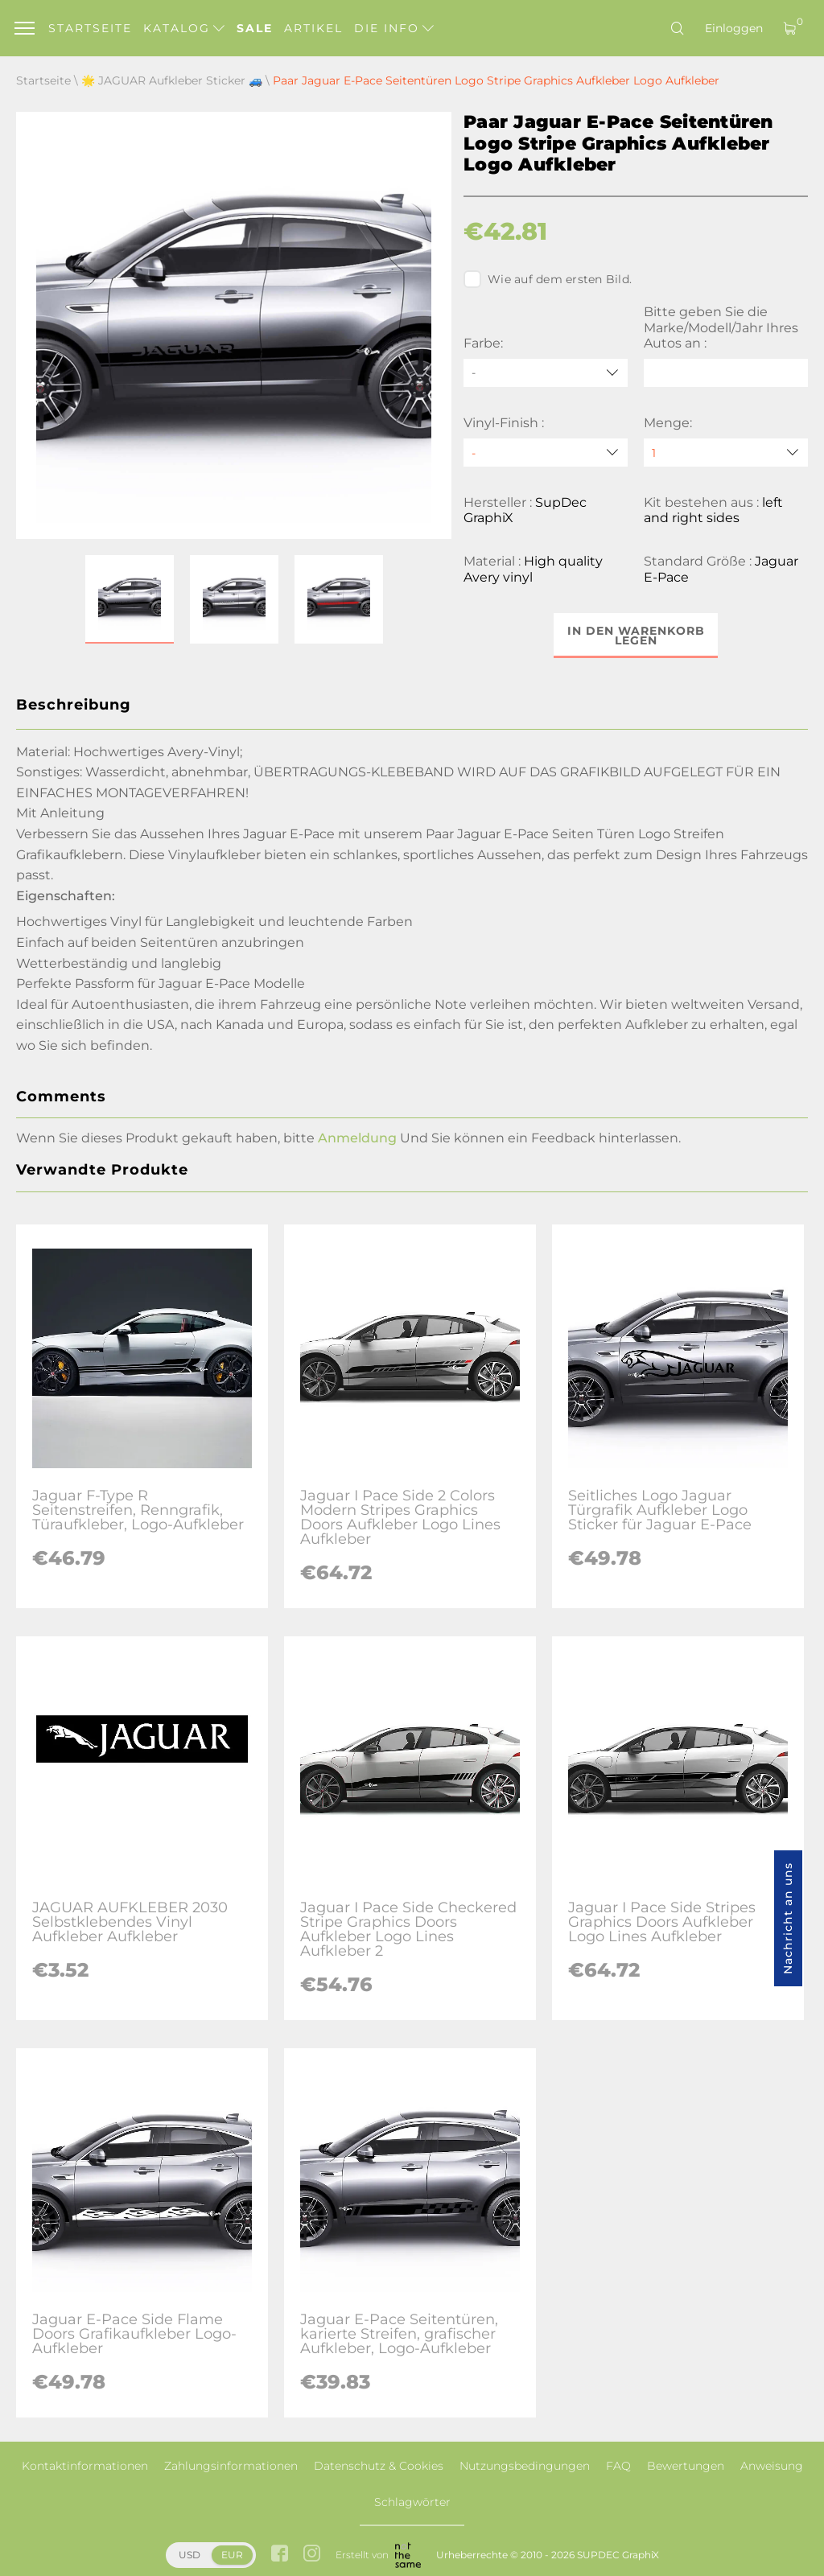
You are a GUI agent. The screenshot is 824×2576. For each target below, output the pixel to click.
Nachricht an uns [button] (788, 1918)
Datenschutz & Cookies (378, 2466)
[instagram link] (311, 2555)
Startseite (90, 28)
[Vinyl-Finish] (546, 452)
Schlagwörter (412, 2502)
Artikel (313, 28)
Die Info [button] (394, 28)
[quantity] (726, 452)
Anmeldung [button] (357, 1138)
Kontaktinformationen (85, 2466)
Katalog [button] (184, 28)
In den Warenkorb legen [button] (636, 635)
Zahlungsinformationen (231, 2466)
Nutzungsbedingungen (524, 2466)
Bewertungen (685, 2466)
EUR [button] (232, 2555)
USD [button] (189, 2555)
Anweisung (771, 2466)
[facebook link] (279, 2555)
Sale (255, 28)
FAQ (618, 2466)
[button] (129, 599)
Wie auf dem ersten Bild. (548, 279)
